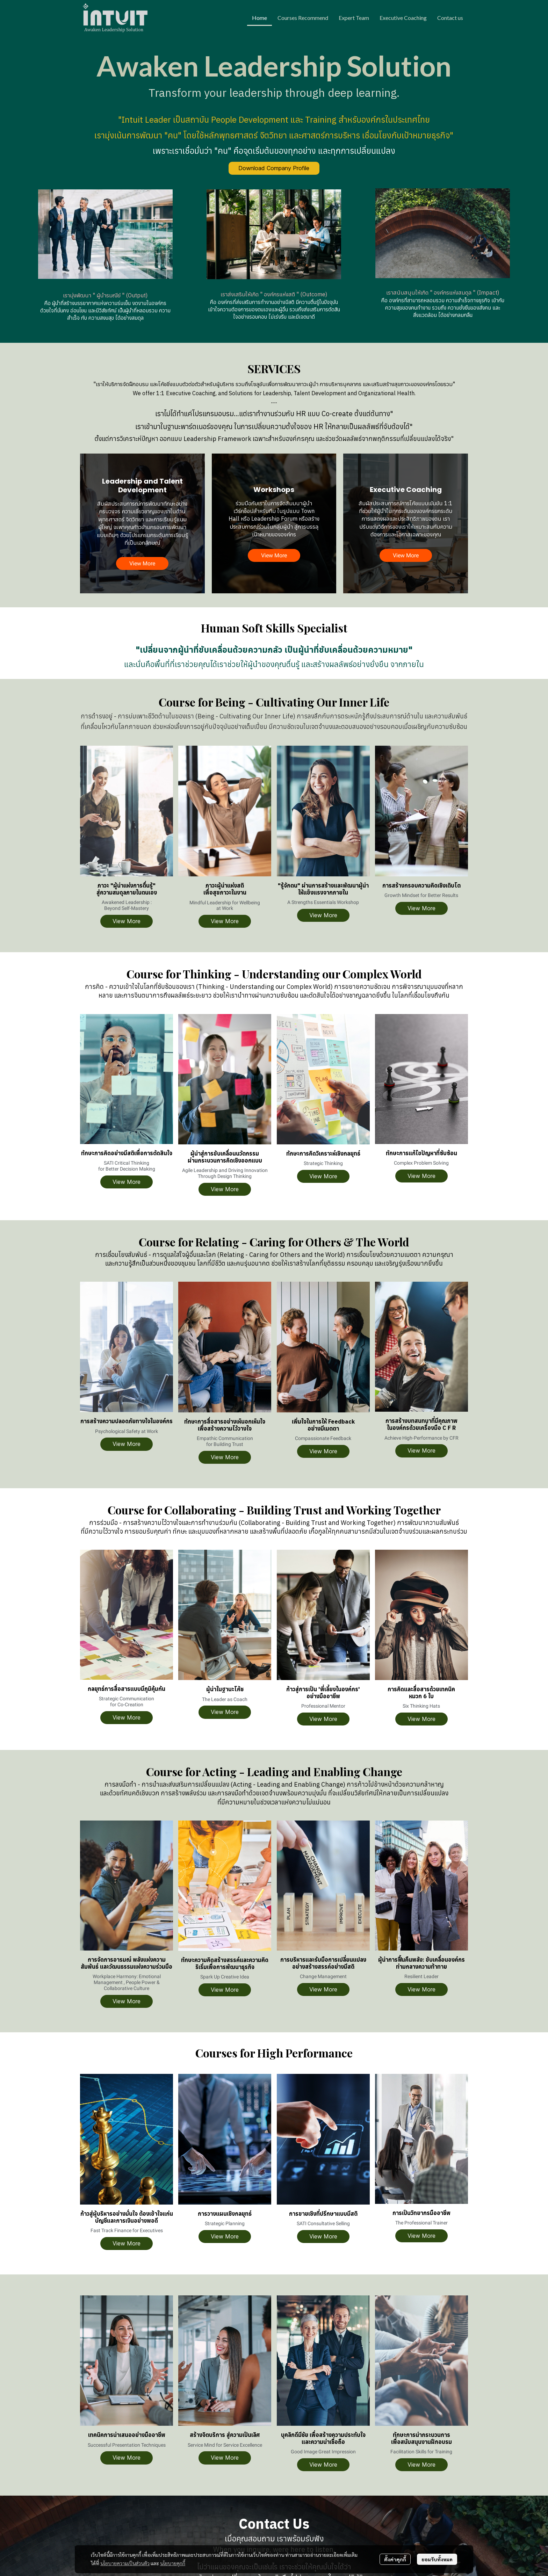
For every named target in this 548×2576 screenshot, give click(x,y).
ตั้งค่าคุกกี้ (395, 2559)
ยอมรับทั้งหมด (437, 2559)
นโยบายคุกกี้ (172, 2563)
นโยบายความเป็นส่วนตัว (125, 2563)
